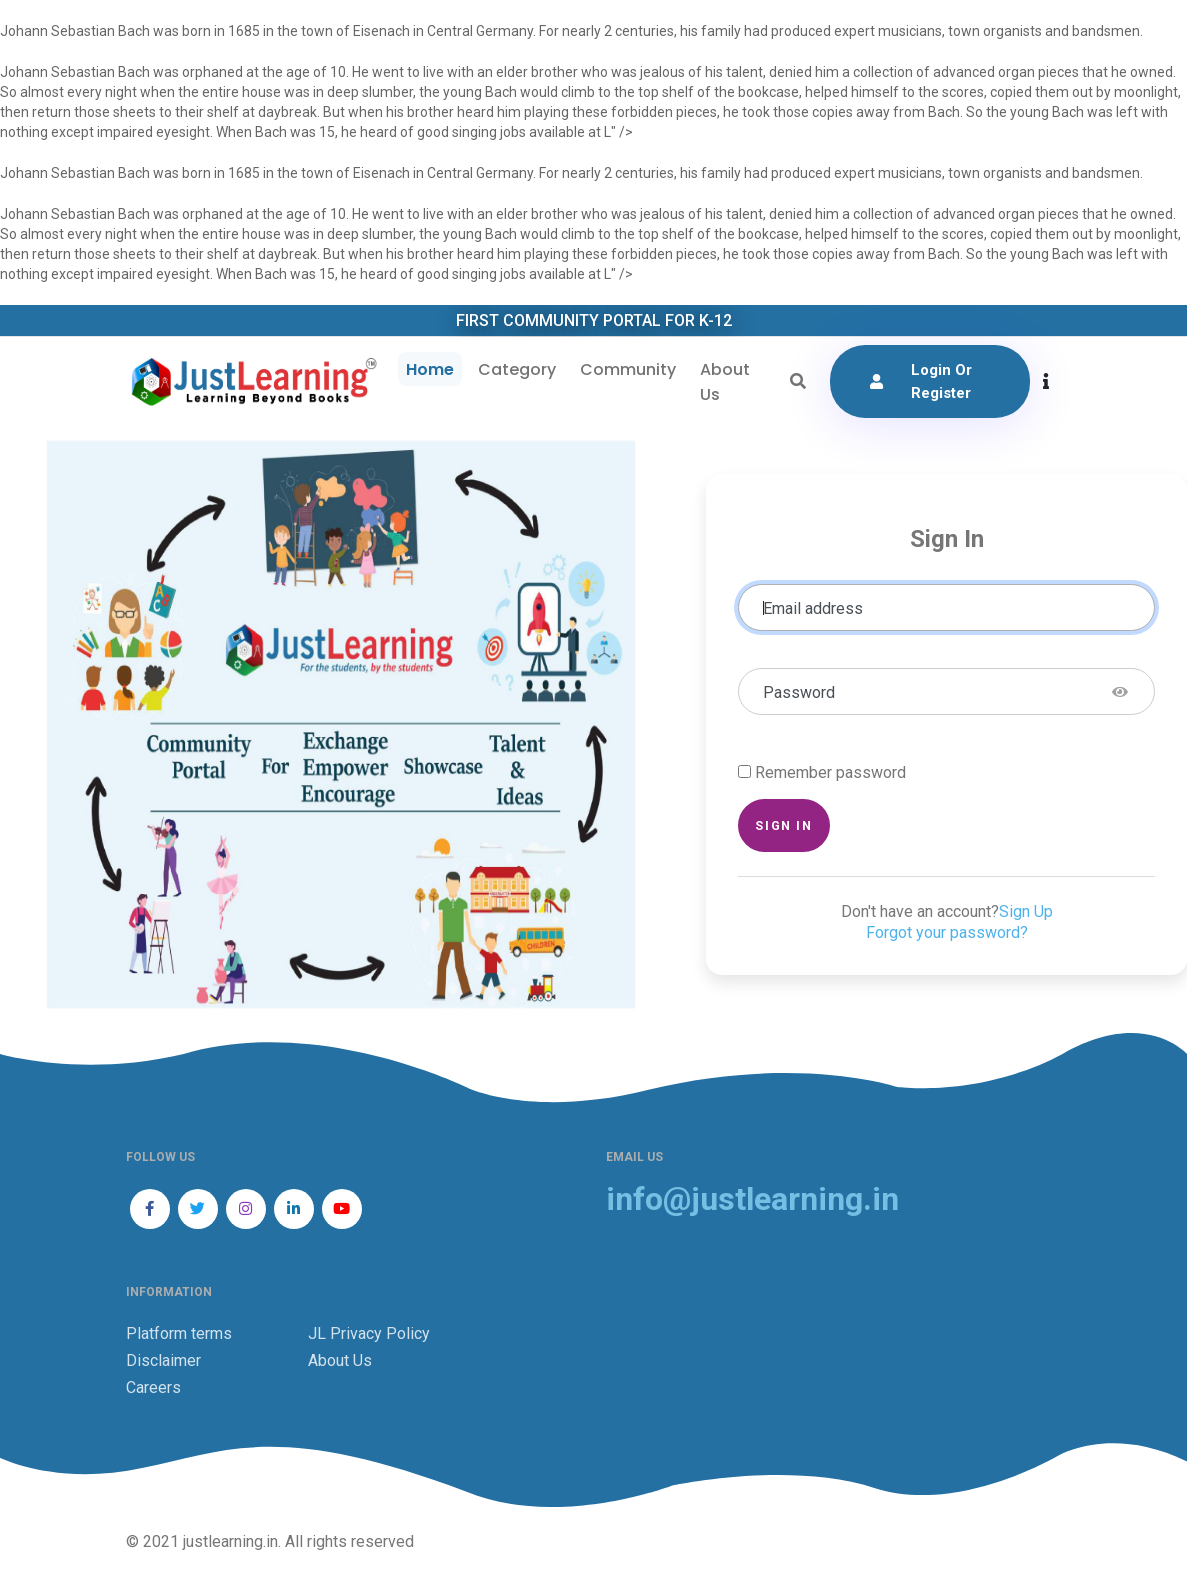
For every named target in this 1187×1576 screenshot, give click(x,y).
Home (430, 369)
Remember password (830, 772)
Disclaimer (163, 1360)
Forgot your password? (947, 932)
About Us (725, 382)
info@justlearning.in (752, 1199)
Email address (813, 608)
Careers (153, 1387)
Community (628, 369)
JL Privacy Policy (369, 1333)
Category (517, 369)
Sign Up (1026, 911)
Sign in (783, 825)
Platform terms (179, 1333)
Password (799, 692)
